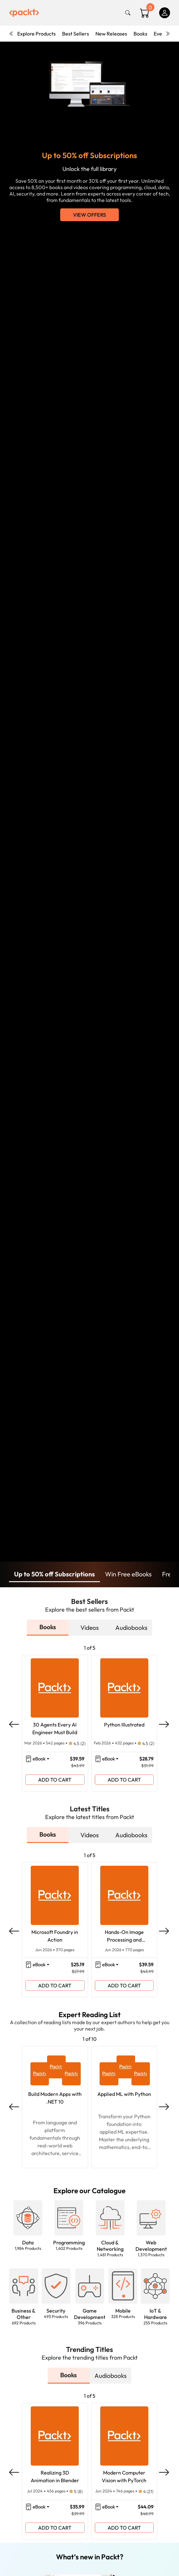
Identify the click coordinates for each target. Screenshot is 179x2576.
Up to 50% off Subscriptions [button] (54, 1574)
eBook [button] (39, 1759)
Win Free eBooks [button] (128, 1574)
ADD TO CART (54, 1779)
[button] (28, 2217)
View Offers (89, 215)
